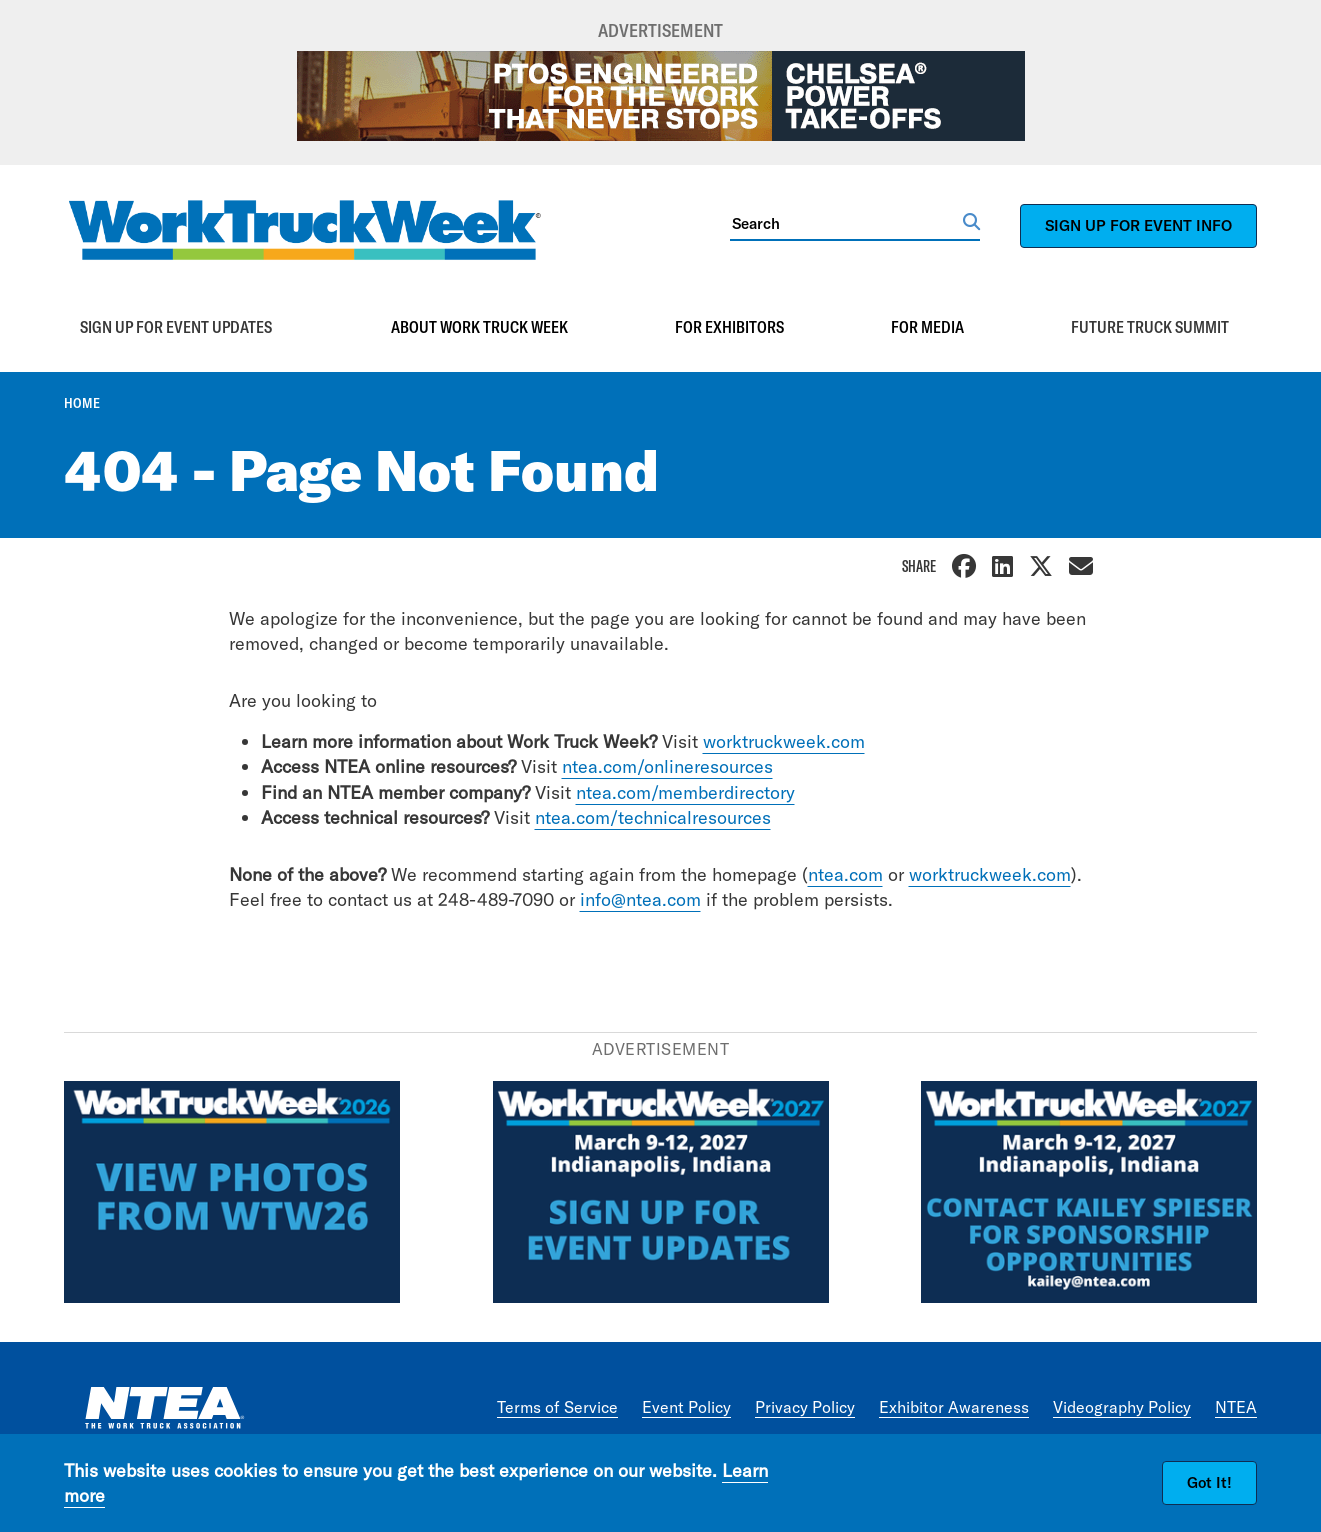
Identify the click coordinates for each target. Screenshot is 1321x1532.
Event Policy (686, 1407)
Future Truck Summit (1150, 327)
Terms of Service (557, 1407)
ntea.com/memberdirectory (685, 792)
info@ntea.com (640, 899)
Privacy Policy (805, 1407)
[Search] (846, 223)
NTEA (1236, 1407)
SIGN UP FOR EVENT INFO (1138, 225)
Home (82, 403)
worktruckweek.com (784, 741)
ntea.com (845, 874)
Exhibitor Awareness (954, 1407)
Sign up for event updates (176, 327)
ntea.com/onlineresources (667, 766)
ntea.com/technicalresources (653, 817)
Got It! (1209, 1482)
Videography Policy (1122, 1407)
